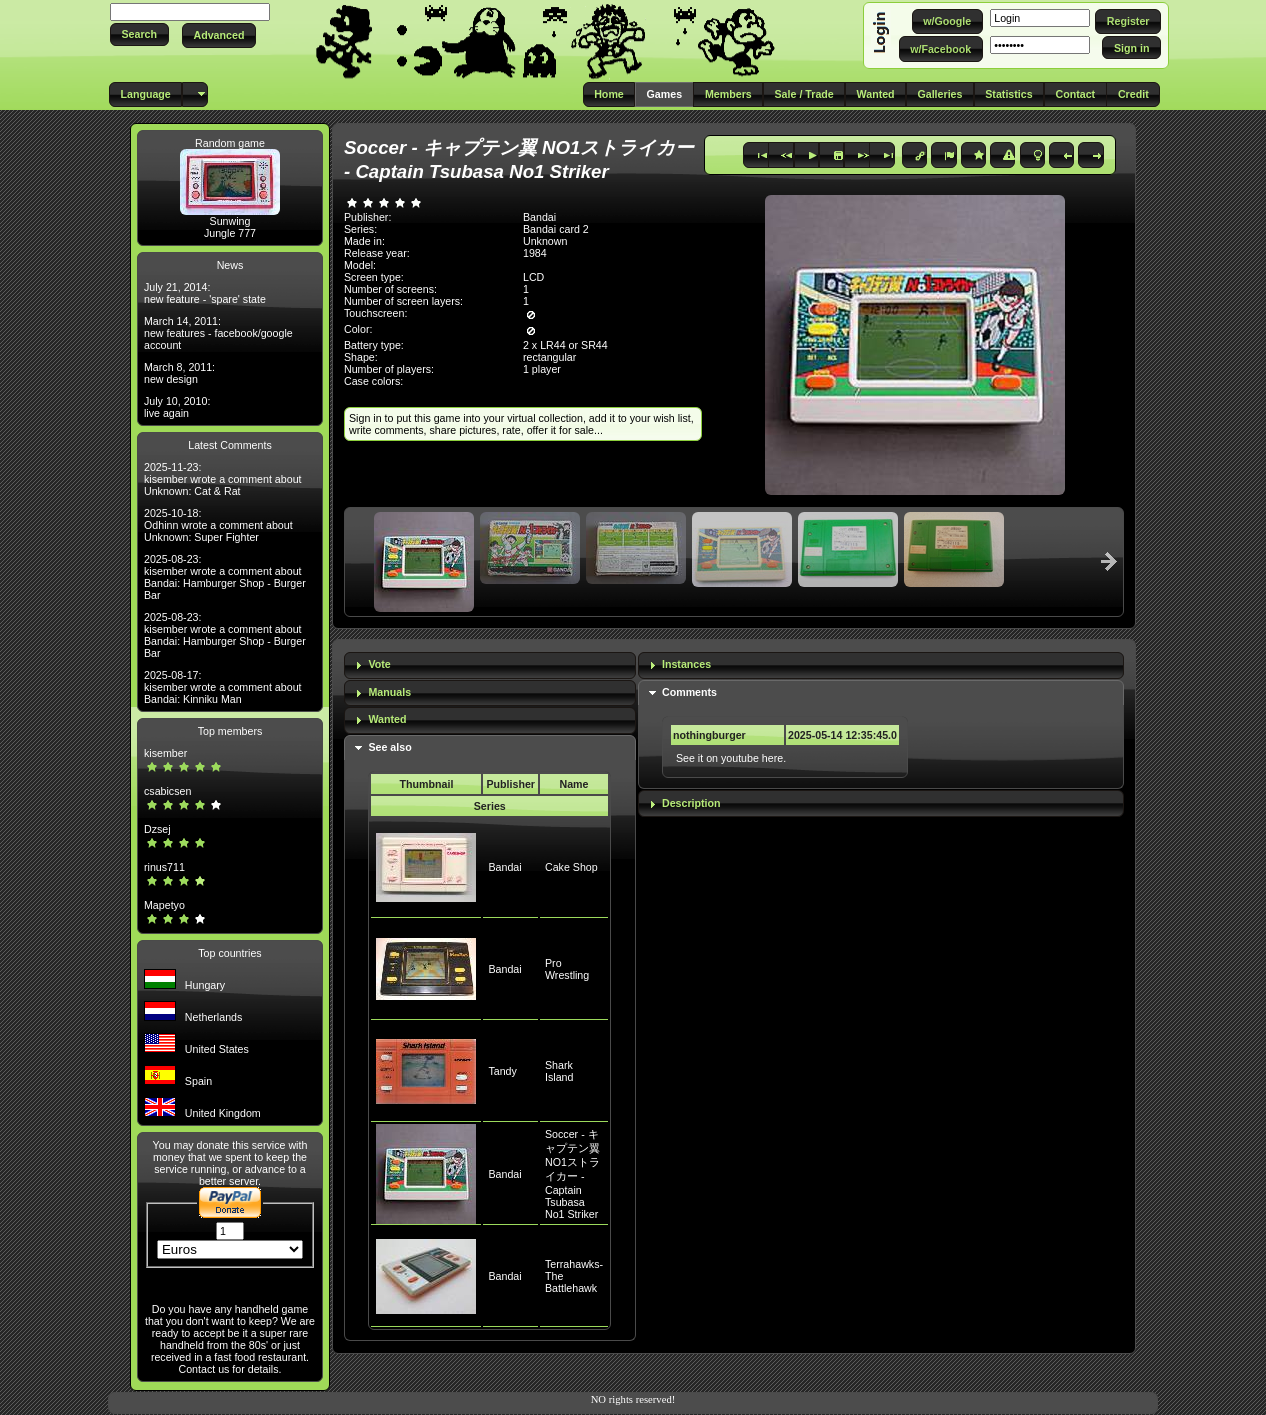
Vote (379, 664)
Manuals (389, 692)
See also (389, 747)
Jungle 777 (230, 233)
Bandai (504, 867)
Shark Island (559, 1071)
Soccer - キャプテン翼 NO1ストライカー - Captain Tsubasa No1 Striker (572, 1174)
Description (691, 803)
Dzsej (157, 829)
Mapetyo (164, 905)
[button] (139, 34)
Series (490, 806)
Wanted (387, 719)
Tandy (502, 1071)
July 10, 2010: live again (177, 407)
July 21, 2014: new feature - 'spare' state (205, 293)
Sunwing (230, 221)
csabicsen (167, 791)
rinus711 (164, 867)
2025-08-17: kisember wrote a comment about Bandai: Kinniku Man (223, 687)
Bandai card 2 (556, 229)
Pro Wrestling (567, 969)
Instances (686, 664)
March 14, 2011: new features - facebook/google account (218, 333)
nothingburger (709, 735)
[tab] (490, 665)
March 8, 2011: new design (179, 373)
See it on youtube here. (731, 758)
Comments (689, 692)
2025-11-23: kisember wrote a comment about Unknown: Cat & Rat (223, 479)
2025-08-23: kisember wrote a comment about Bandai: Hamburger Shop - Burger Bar (225, 577)
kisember (165, 753)
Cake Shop (571, 867)
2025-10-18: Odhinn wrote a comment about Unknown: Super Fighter (218, 525)
